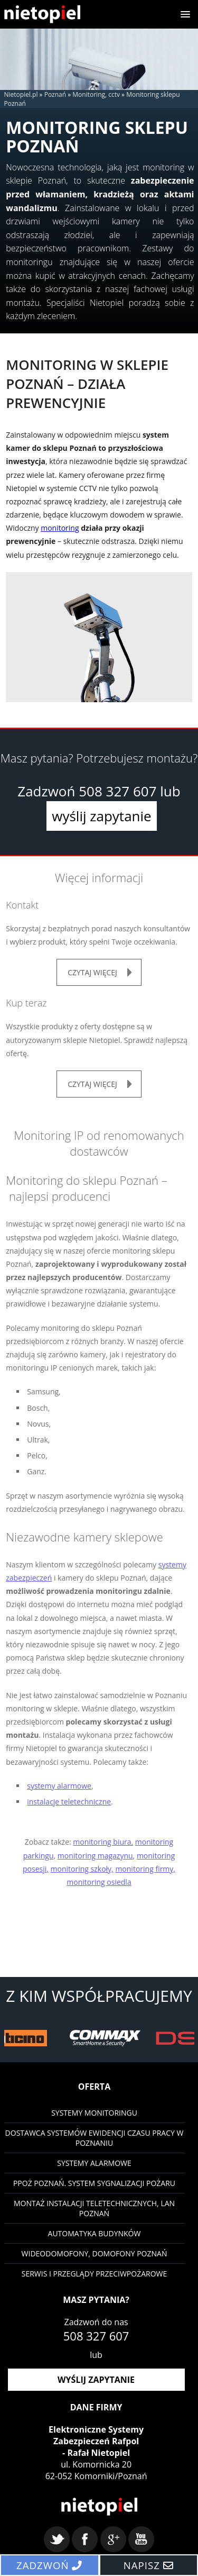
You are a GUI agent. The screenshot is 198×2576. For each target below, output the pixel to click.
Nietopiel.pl (21, 94)
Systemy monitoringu (94, 2113)
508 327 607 (117, 791)
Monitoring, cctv (96, 94)
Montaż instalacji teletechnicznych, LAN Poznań (94, 2208)
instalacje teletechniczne (69, 1802)
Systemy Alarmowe (94, 2163)
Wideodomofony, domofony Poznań (94, 2253)
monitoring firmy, (145, 1869)
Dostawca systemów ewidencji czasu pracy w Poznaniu (94, 2138)
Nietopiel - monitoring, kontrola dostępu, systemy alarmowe (99, 2507)
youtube (141, 2539)
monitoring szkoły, (82, 1869)
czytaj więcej (92, 972)
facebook (85, 2539)
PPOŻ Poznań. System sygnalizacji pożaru (94, 2183)
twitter (57, 2539)
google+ (113, 2539)
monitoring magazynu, (96, 1856)
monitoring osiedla (99, 1882)
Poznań (55, 94)
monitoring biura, (103, 1842)
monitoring (60, 528)
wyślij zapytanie (101, 816)
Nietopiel (42, 14)
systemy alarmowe (59, 1786)
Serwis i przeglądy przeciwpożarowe (94, 2274)
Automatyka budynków (94, 2233)
